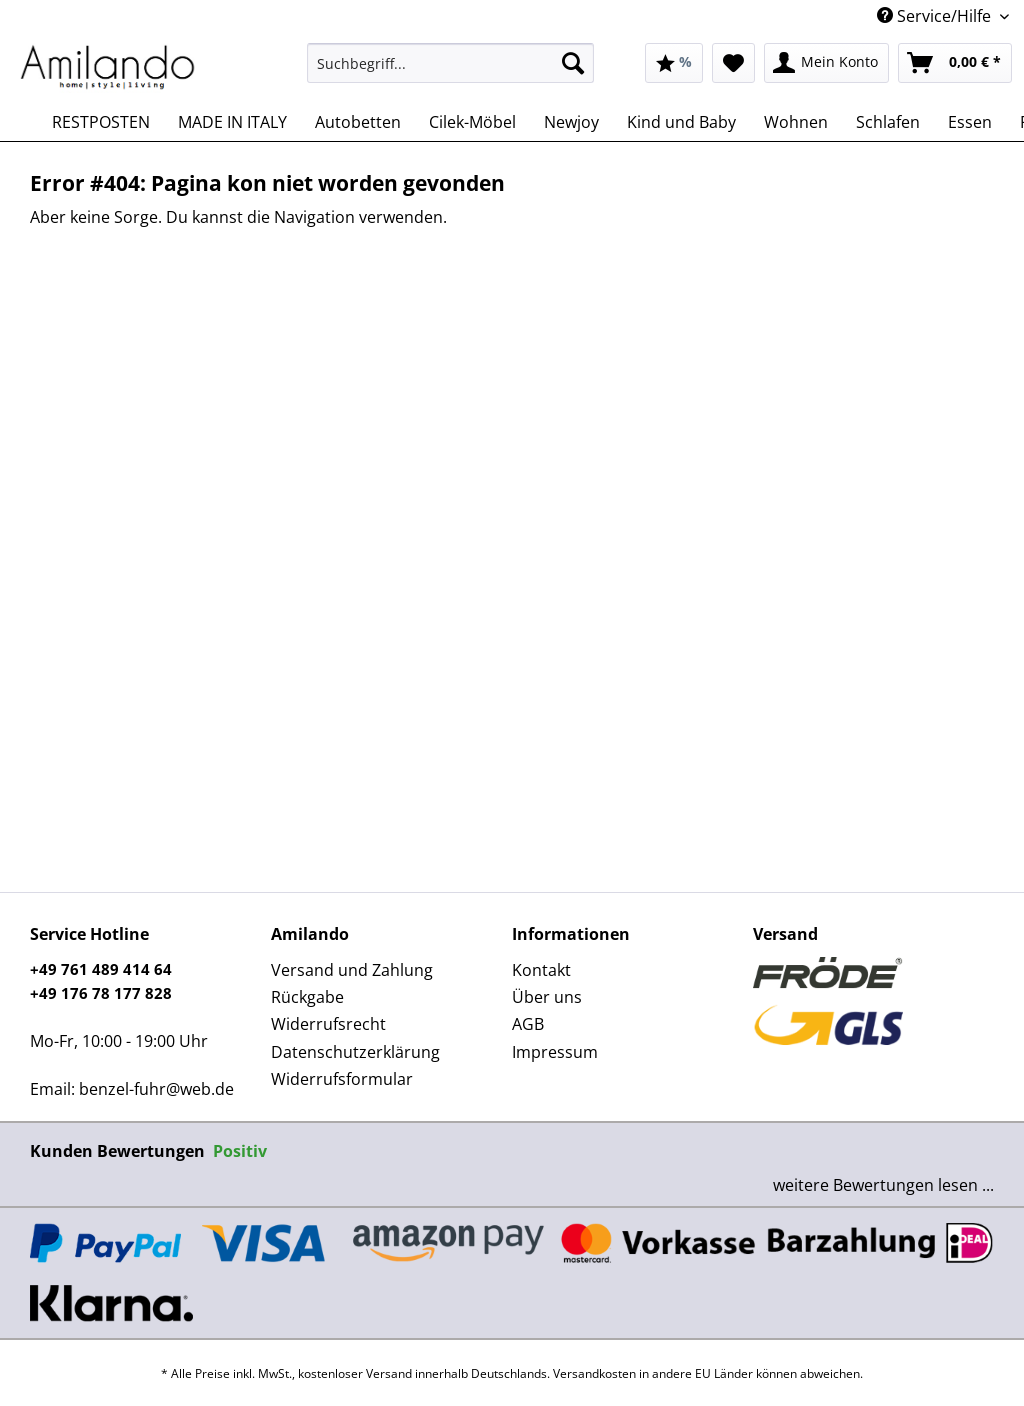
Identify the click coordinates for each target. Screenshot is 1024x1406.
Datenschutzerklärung (355, 1052)
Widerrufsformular (342, 1079)
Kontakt (541, 970)
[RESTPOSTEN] (101, 122)
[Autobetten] (358, 122)
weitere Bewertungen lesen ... (883, 1185)
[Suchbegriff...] (450, 63)
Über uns (547, 997)
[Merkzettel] (733, 63)
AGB (528, 1024)
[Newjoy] (571, 122)
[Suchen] (573, 63)
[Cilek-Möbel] (472, 122)
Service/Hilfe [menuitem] (936, 16)
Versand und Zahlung (352, 970)
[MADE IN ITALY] (232, 122)
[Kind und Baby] (681, 122)
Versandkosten (594, 1373)
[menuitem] (450, 72)
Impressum (555, 1052)
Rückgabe (307, 997)
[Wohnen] (796, 122)
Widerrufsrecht (328, 1024)
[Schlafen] (888, 122)
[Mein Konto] (826, 63)
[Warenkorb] (955, 63)
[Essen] (970, 122)
